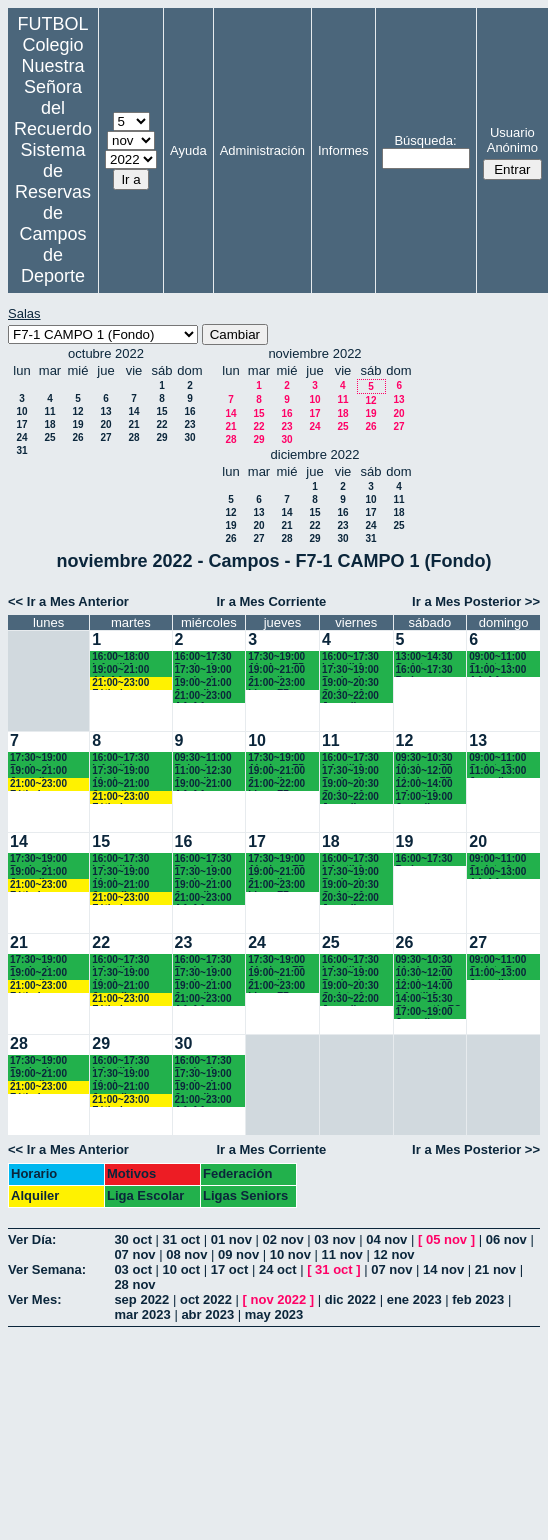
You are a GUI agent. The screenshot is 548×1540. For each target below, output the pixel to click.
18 (49, 424)
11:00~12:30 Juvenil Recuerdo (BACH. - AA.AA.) (203, 771)
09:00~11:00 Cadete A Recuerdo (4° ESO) (500, 657)
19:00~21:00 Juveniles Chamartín (276, 670)
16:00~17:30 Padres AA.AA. (424, 670)
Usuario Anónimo (512, 140)
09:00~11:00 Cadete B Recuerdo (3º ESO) (499, 758)
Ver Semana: (47, 1269)
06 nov (506, 1239)
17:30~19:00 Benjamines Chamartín (203, 670)
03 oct (133, 1269)
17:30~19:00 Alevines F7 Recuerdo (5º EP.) (278, 657)
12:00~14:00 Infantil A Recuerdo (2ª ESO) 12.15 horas (427, 784)
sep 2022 (141, 1299)
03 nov (334, 1239)
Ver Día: (32, 1239)
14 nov (443, 1269)
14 (133, 411)
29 (161, 437)
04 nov (386, 1239)
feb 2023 (478, 1299)
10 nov (290, 1254)
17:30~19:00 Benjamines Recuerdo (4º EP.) (352, 670)
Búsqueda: (425, 140)
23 (189, 424)
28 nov (134, 1284)
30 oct (133, 1239)
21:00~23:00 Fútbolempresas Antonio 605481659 (130, 683)
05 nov (446, 1239)
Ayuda (188, 150)
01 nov (231, 1239)
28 (133, 437)
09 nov (238, 1254)
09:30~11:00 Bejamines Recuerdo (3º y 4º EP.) (205, 758)
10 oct (182, 1269)
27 (105, 437)
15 (161, 411)
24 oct (278, 1269)
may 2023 (274, 1314)
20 (105, 424)
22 (161, 424)
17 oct (230, 1269)
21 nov (495, 1269)
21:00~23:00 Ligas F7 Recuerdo (276, 683)
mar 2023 (142, 1314)
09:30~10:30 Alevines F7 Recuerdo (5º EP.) (426, 758)
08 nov (186, 1254)
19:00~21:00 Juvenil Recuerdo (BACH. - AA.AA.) (203, 683)
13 (105, 411)
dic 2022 (350, 1299)
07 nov (134, 1254)
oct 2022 (206, 1299)
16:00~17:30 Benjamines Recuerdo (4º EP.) (205, 657)
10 (21, 411)
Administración (262, 150)
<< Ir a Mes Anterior (68, 601)
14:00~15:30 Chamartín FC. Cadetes (430, 999)
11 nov (342, 1254)
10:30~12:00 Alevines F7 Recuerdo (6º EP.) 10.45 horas (426, 771)
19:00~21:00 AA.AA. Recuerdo (120, 670)
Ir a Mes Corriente (271, 601)
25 (49, 437)
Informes (343, 150)
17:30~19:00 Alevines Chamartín (120, 771)
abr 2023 (207, 1314)
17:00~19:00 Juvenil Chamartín (424, 797)
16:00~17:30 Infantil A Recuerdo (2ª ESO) (123, 758)
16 (189, 411)
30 (189, 437)
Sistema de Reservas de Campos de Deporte (53, 213)
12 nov (393, 1254)
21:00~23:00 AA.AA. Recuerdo (203, 696)
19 (77, 424)
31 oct (182, 1239)
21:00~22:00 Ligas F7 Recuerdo (276, 784)
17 (21, 424)
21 (133, 424)
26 (77, 437)
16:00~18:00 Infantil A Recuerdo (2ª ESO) (123, 657)
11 (49, 411)
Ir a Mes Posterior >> (476, 601)
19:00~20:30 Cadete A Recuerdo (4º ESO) (352, 683)
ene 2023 (414, 1299)
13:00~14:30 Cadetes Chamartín (424, 657)
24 (21, 437)
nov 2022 (279, 1299)
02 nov (283, 1239)
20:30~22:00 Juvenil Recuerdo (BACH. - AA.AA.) (350, 696)
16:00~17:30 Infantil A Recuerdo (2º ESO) (352, 657)
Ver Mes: (34, 1299)
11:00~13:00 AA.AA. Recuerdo (497, 670)
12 (77, 411)
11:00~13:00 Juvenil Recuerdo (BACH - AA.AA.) (497, 771)
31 (21, 450)
